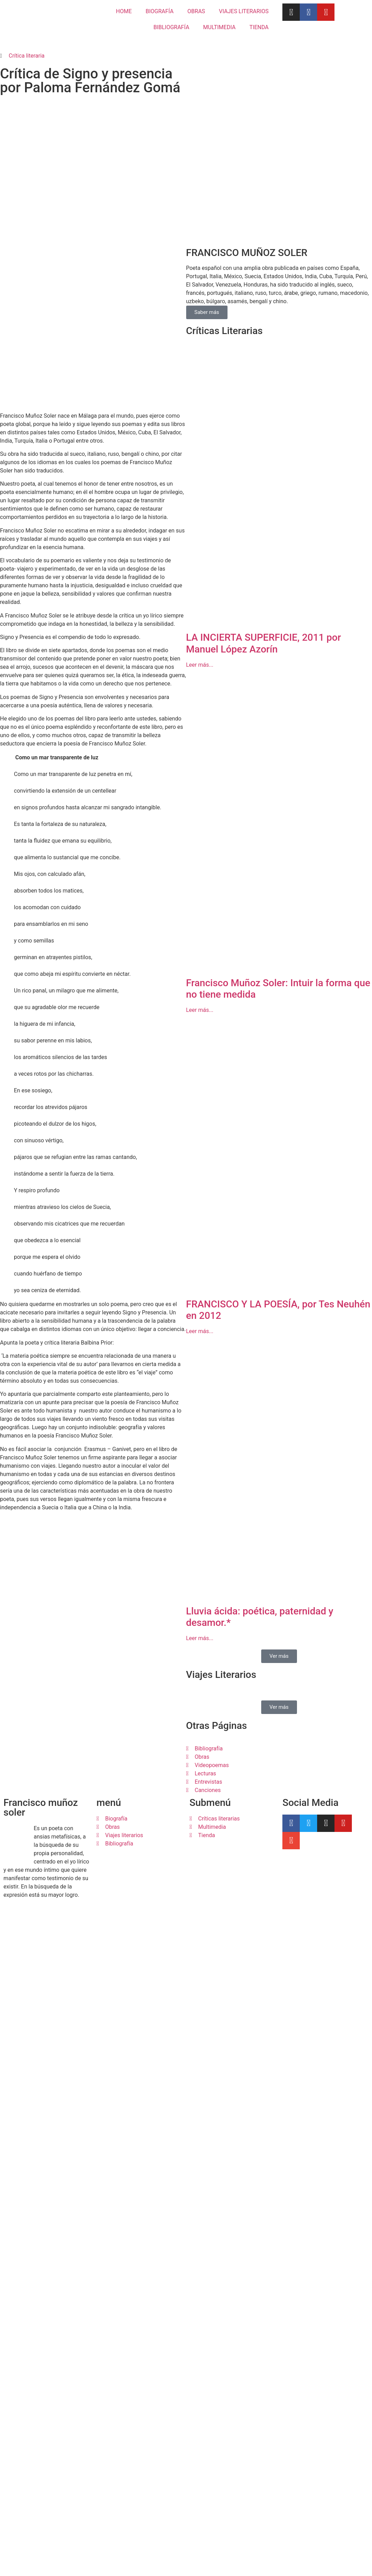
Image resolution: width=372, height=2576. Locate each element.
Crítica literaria (26, 55)
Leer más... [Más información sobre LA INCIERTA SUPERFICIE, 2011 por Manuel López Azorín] (200, 864)
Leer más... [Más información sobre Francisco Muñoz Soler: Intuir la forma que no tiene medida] (200, 1209)
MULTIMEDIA (219, 27)
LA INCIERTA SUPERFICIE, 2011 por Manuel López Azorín (263, 843)
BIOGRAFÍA (159, 11)
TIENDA (258, 27)
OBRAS (196, 11)
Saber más (207, 512)
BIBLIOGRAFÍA (171, 27)
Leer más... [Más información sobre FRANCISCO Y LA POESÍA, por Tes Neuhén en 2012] (200, 1531)
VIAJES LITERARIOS (243, 11)
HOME (124, 11)
